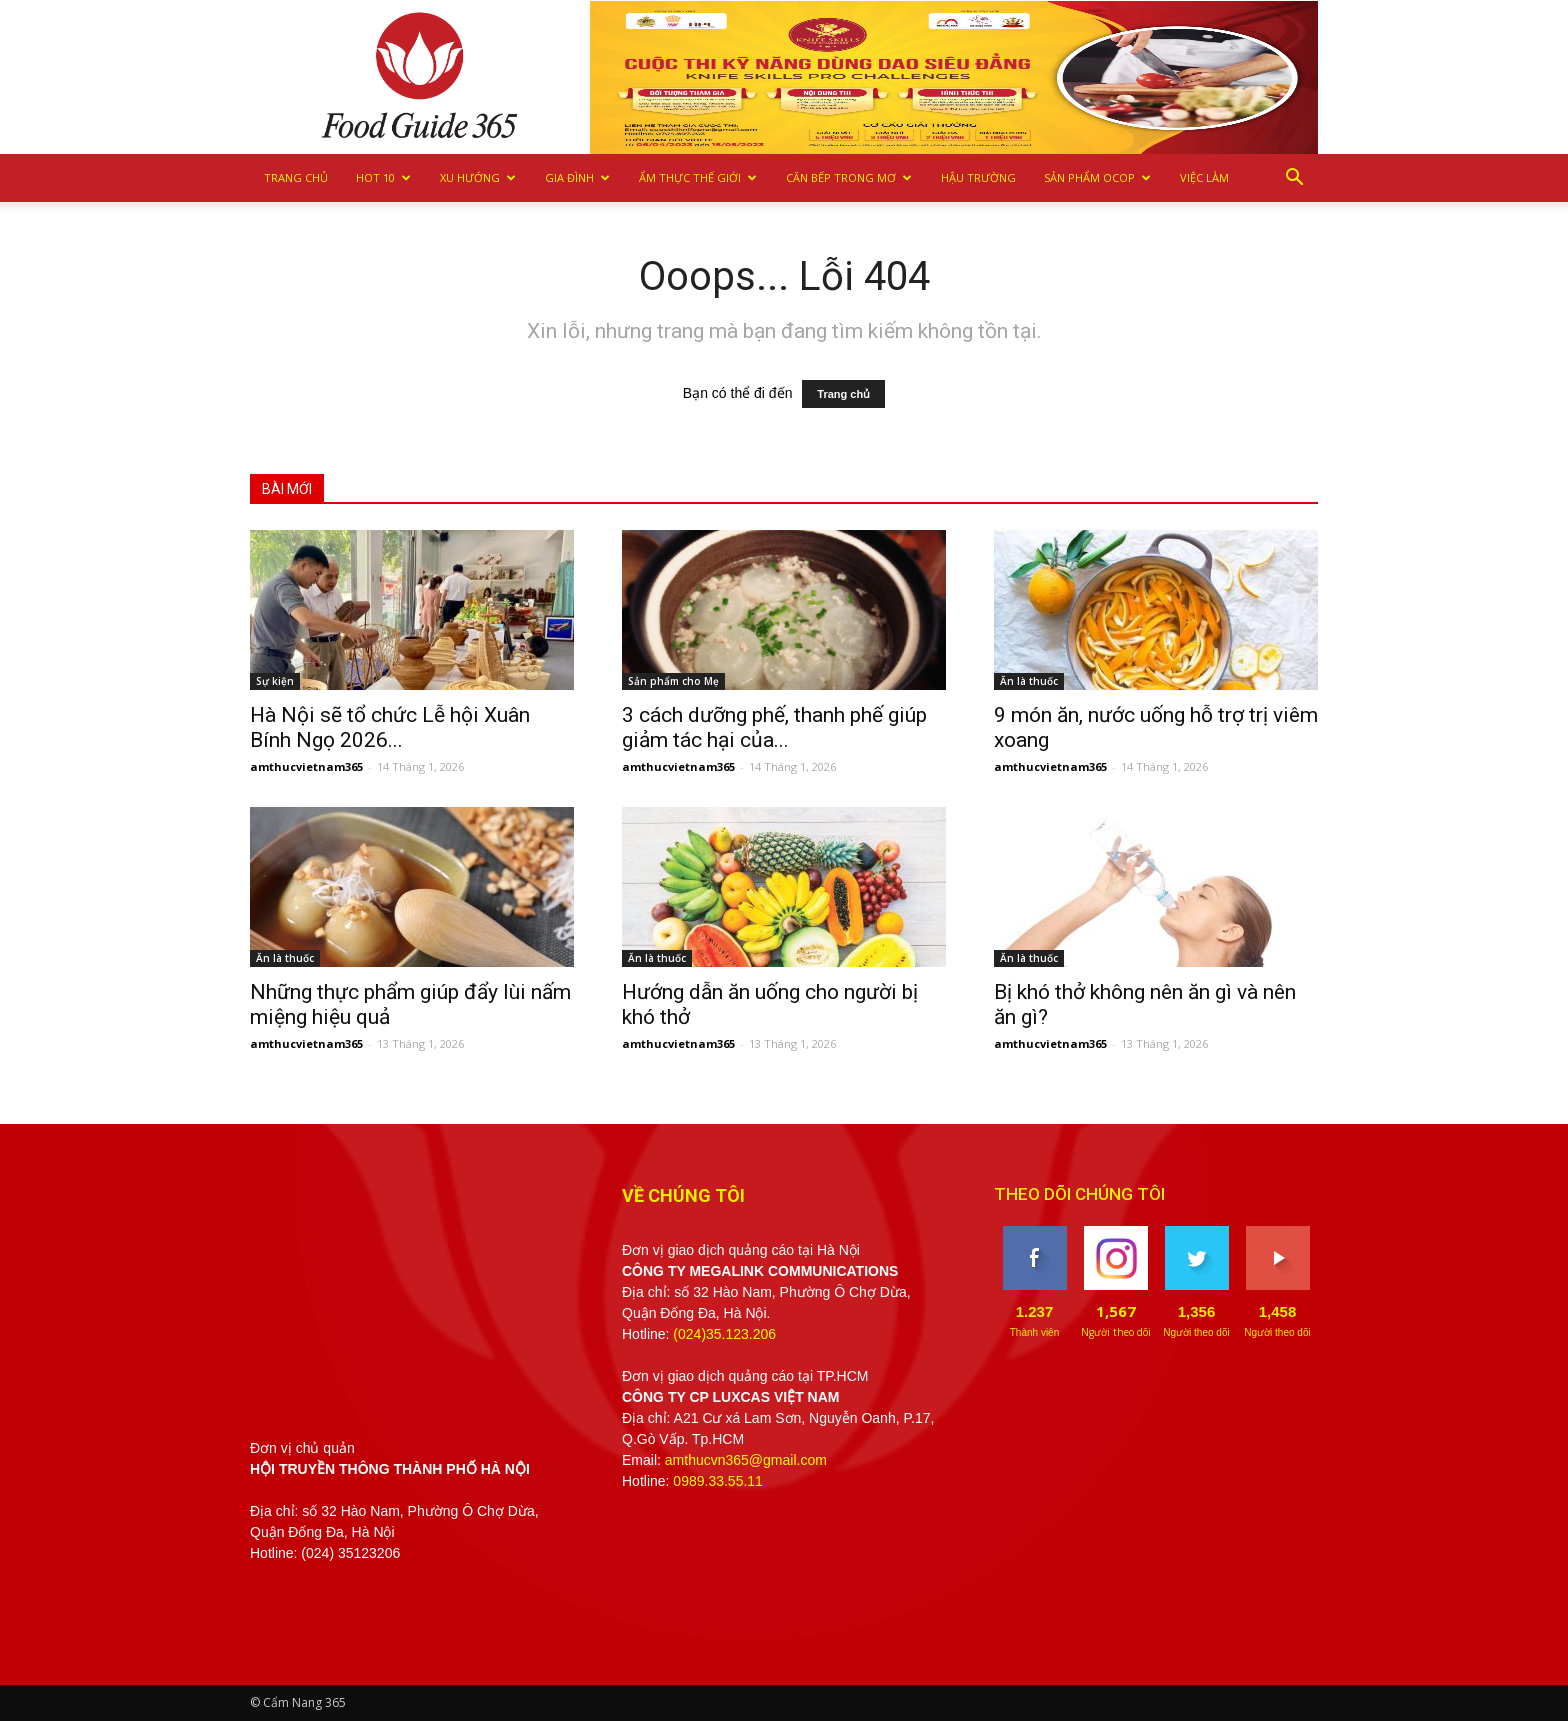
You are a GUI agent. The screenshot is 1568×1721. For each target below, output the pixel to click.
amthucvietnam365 (306, 766)
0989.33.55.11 (718, 1481)
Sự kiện (275, 681)
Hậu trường (978, 177)
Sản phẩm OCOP (1097, 177)
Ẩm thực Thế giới (698, 177)
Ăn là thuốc (1029, 681)
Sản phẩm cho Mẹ (673, 681)
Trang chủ (296, 177)
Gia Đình (577, 177)
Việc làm (1204, 177)
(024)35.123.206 (724, 1334)
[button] (1294, 178)
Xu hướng (478, 177)
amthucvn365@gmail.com (746, 1460)
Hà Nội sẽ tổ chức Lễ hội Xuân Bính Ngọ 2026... (390, 727)
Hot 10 (383, 177)
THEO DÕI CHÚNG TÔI (1079, 1194)
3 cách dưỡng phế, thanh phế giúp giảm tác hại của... (774, 727)
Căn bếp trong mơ (849, 177)
